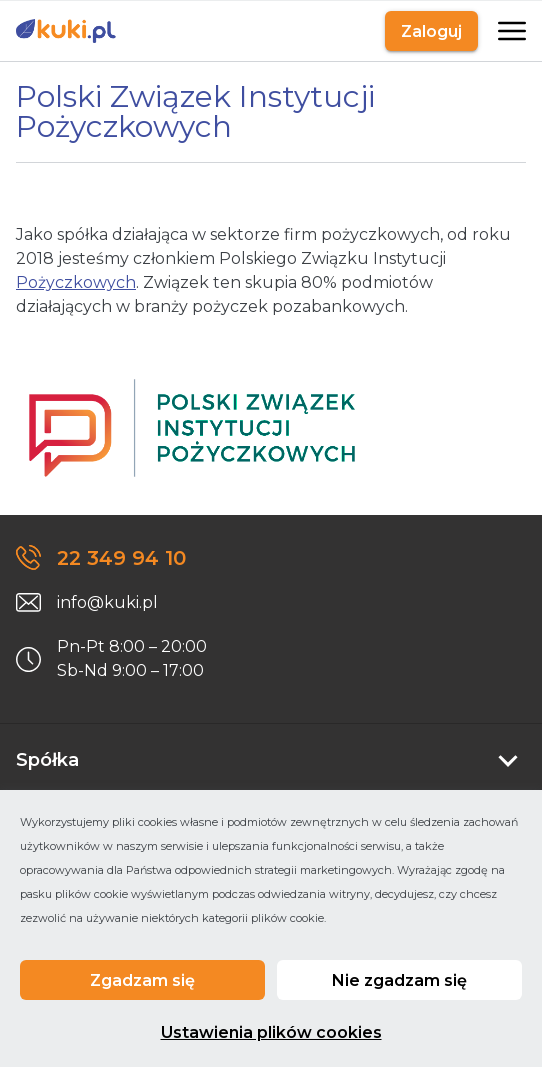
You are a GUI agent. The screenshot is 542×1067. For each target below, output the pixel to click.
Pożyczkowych (76, 282)
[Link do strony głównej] (66, 31)
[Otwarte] (510, 31)
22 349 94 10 (121, 558)
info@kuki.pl (107, 602)
